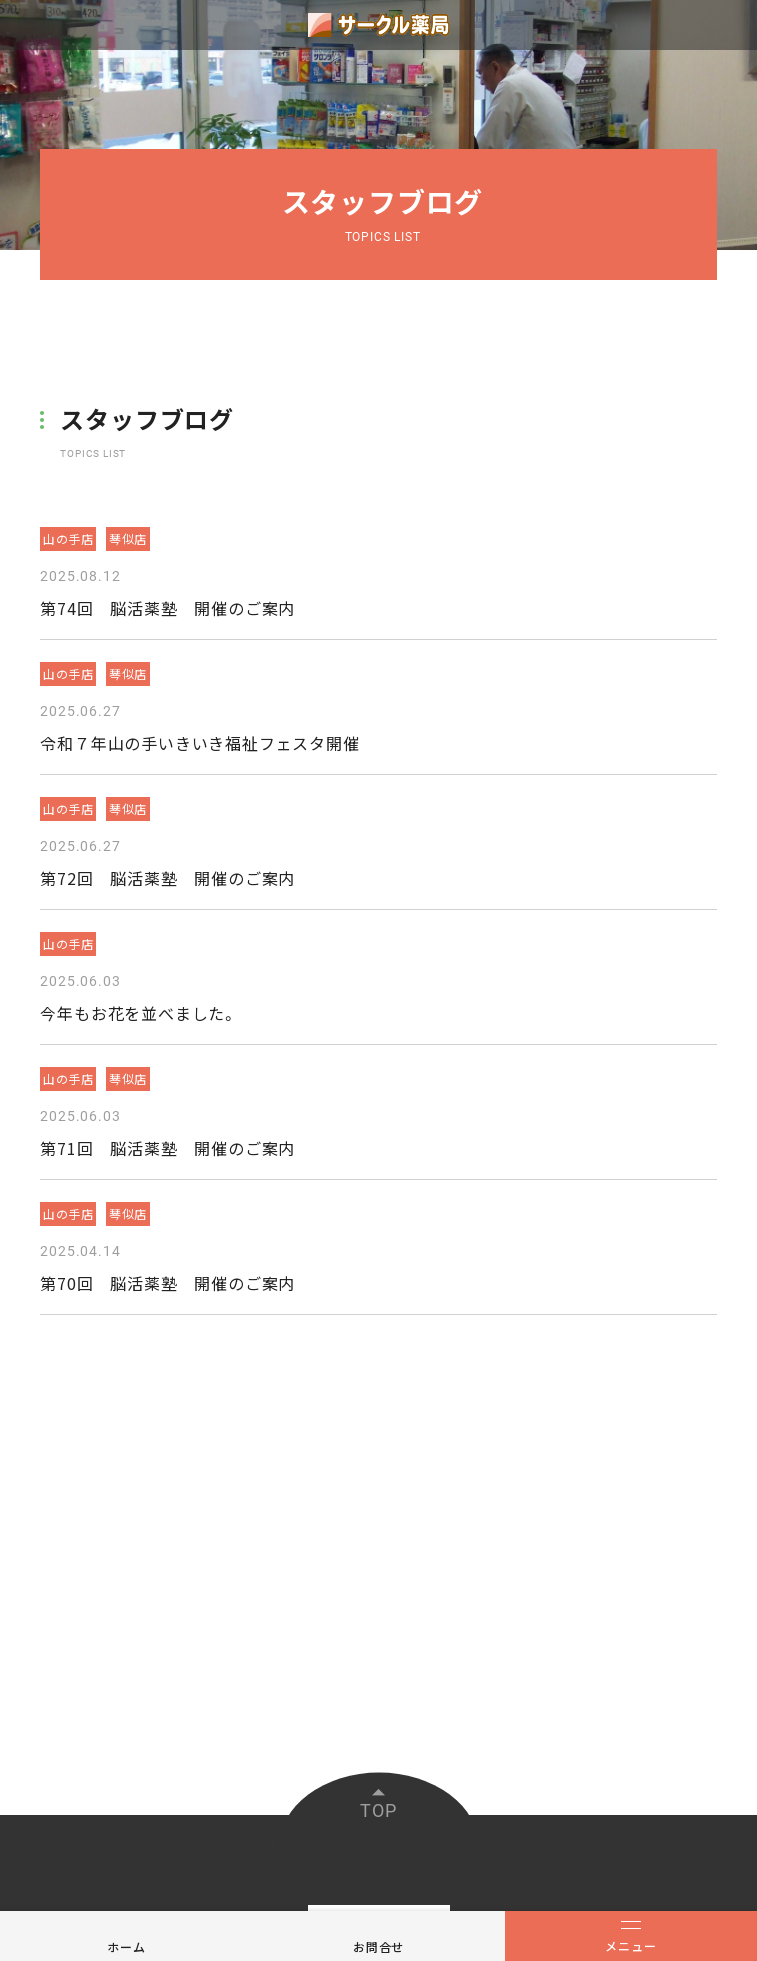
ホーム (126, 1946)
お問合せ (378, 1946)
